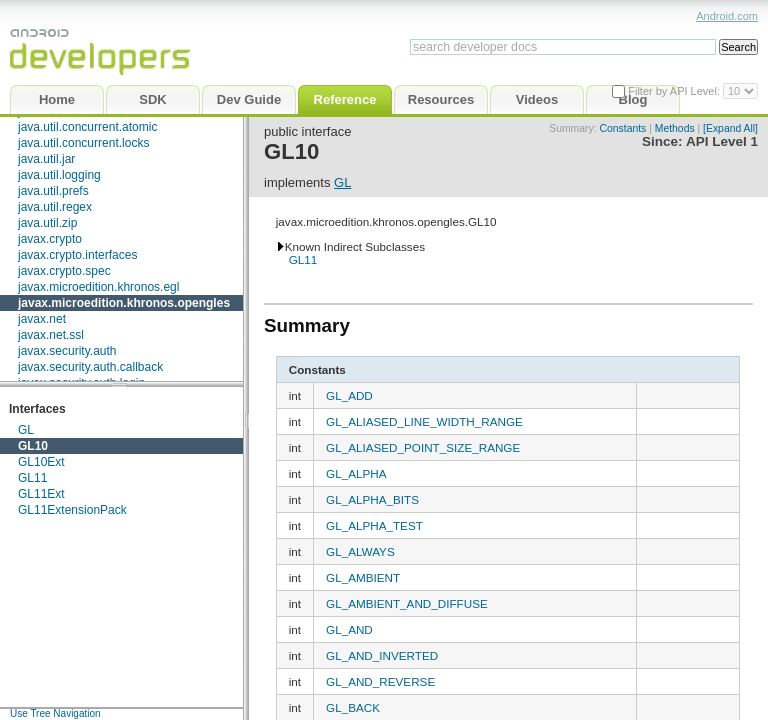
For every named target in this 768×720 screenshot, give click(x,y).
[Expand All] (730, 128)
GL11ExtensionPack (72, 510)
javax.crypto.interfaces (77, 255)
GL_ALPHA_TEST (374, 525)
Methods (675, 128)
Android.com (727, 16)
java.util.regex (55, 207)
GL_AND (349, 629)
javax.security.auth (67, 351)
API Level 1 (722, 141)
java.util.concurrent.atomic (87, 127)
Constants (622, 128)
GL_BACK (353, 707)
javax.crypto (50, 239)
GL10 (33, 446)
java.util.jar (46, 159)
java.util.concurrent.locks (83, 143)
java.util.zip (47, 223)
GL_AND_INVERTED (382, 655)
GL (26, 430)
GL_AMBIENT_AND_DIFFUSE (407, 603)
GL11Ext (41, 494)
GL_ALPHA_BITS (372, 499)
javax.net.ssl (51, 335)
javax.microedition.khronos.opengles (124, 303)
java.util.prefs (53, 191)
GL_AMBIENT (363, 577)
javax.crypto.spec (64, 271)
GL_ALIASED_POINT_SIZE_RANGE (423, 447)
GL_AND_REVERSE (380, 681)
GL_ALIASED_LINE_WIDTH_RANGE (424, 421)
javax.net (42, 319)
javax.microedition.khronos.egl (98, 287)
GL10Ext (41, 462)
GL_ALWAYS (360, 551)
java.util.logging (59, 175)
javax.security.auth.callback (90, 367)
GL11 (32, 478)
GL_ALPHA (356, 473)
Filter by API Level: (675, 91)
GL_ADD (349, 395)
